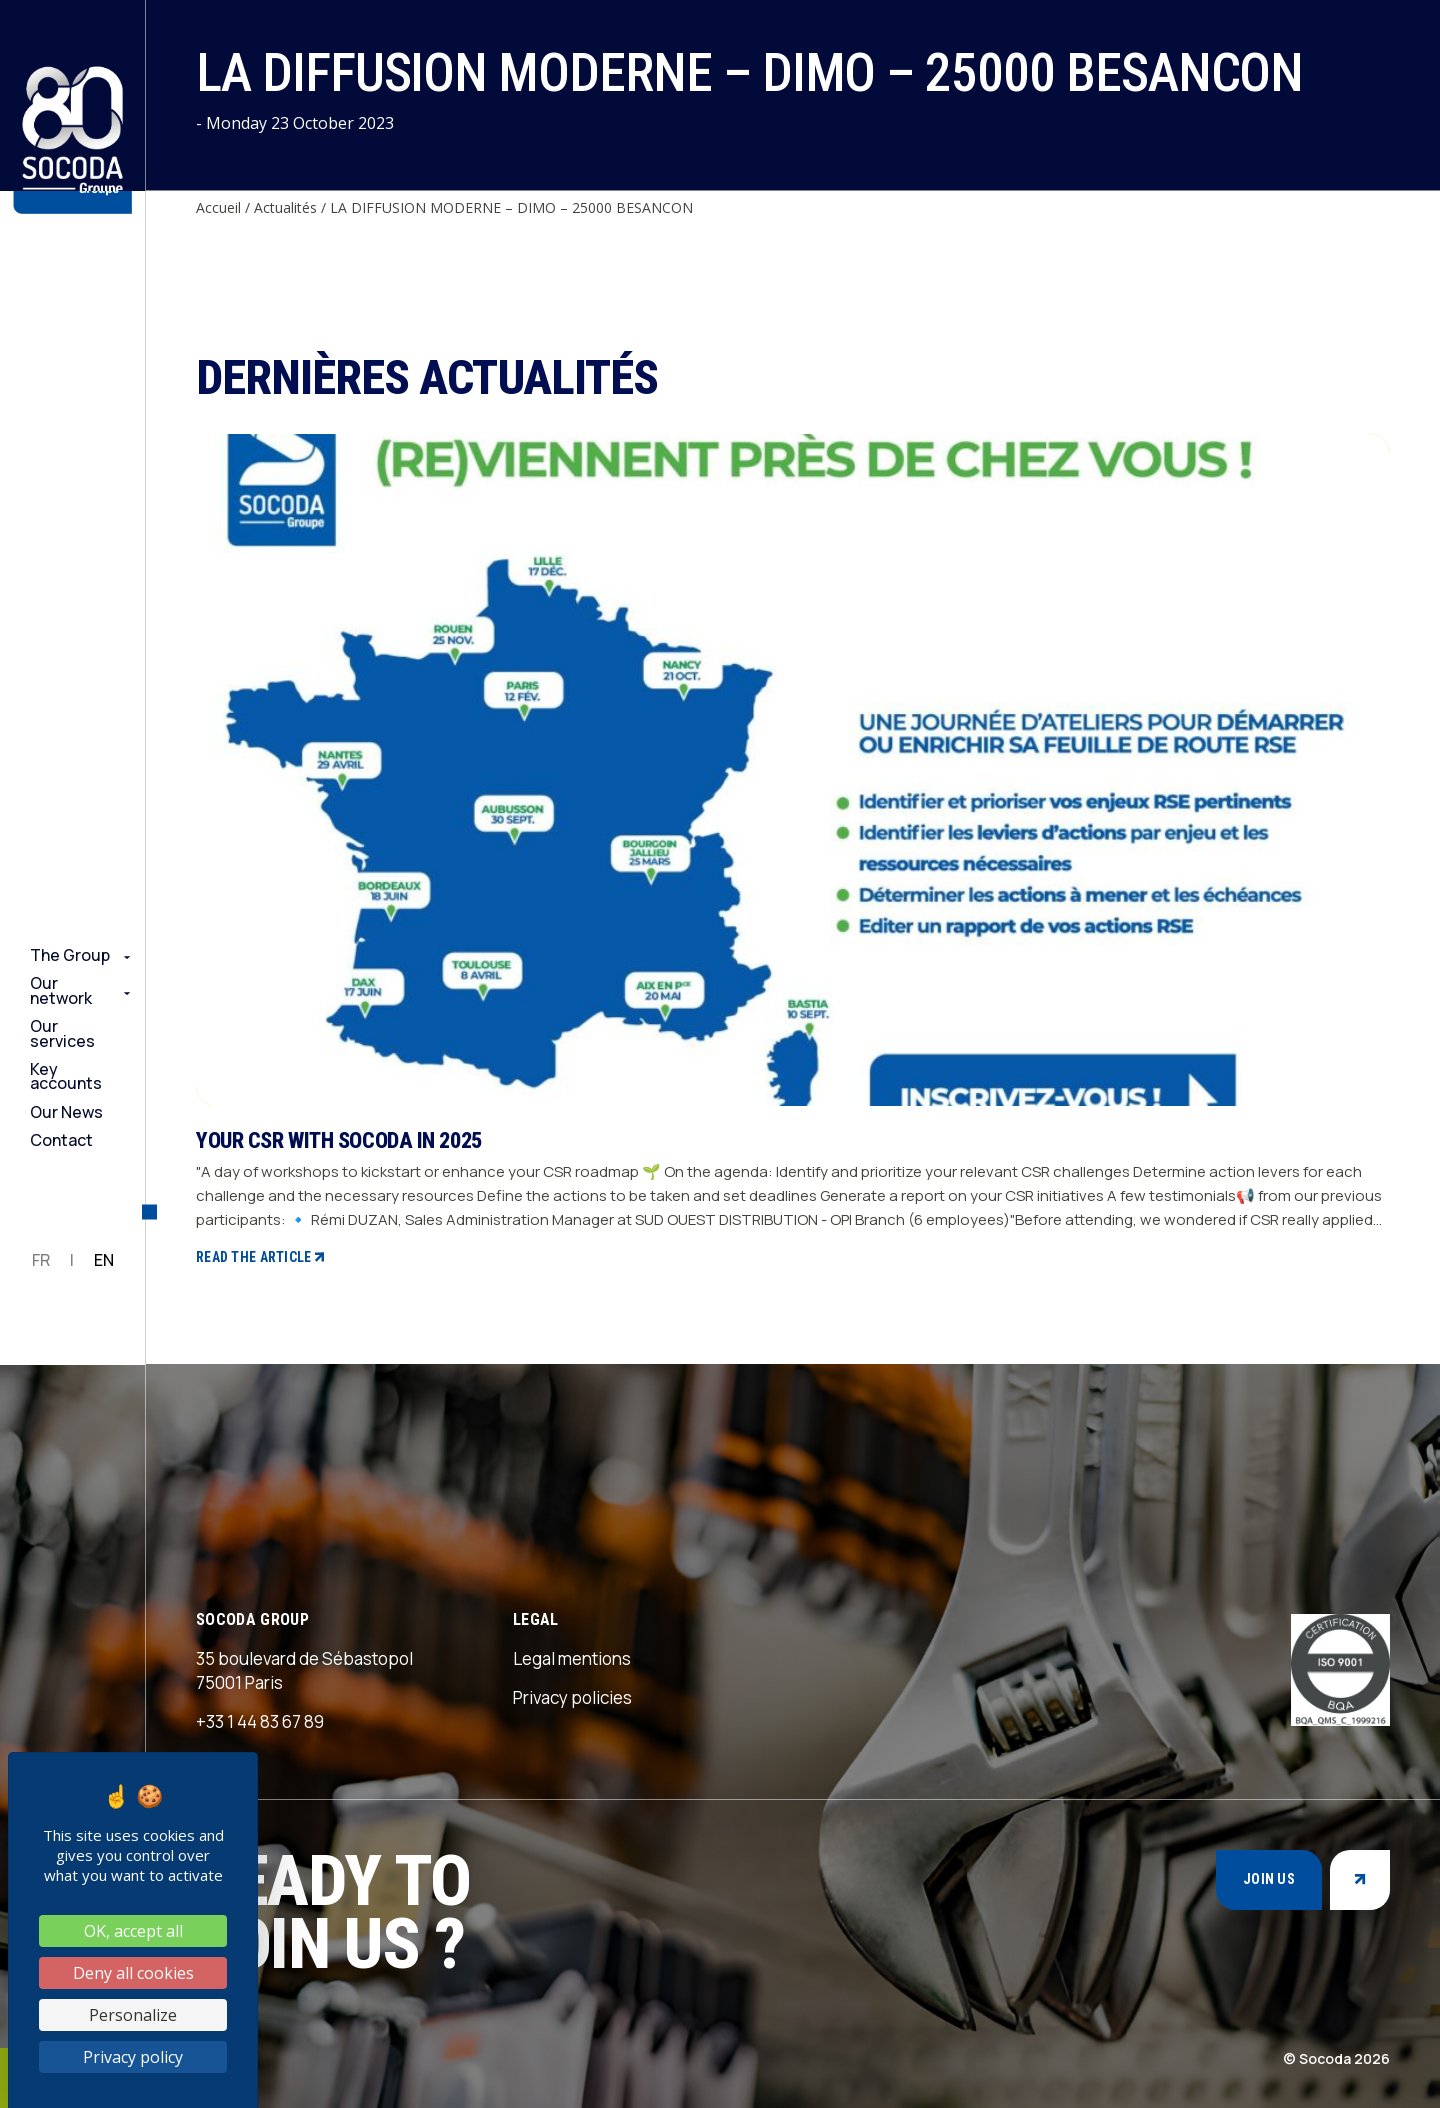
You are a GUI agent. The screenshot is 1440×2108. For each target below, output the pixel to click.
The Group (70, 955)
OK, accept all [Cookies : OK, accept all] (133, 1931)
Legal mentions (572, 1658)
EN (104, 1260)
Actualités (285, 207)
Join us (1269, 1879)
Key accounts (66, 1076)
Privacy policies (572, 1697)
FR (41, 1260)
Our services (62, 1033)
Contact (61, 1140)
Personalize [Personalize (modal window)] (133, 2015)
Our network (61, 990)
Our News (66, 1112)
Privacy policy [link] (133, 2057)
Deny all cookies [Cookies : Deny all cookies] (133, 1973)
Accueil (218, 207)
